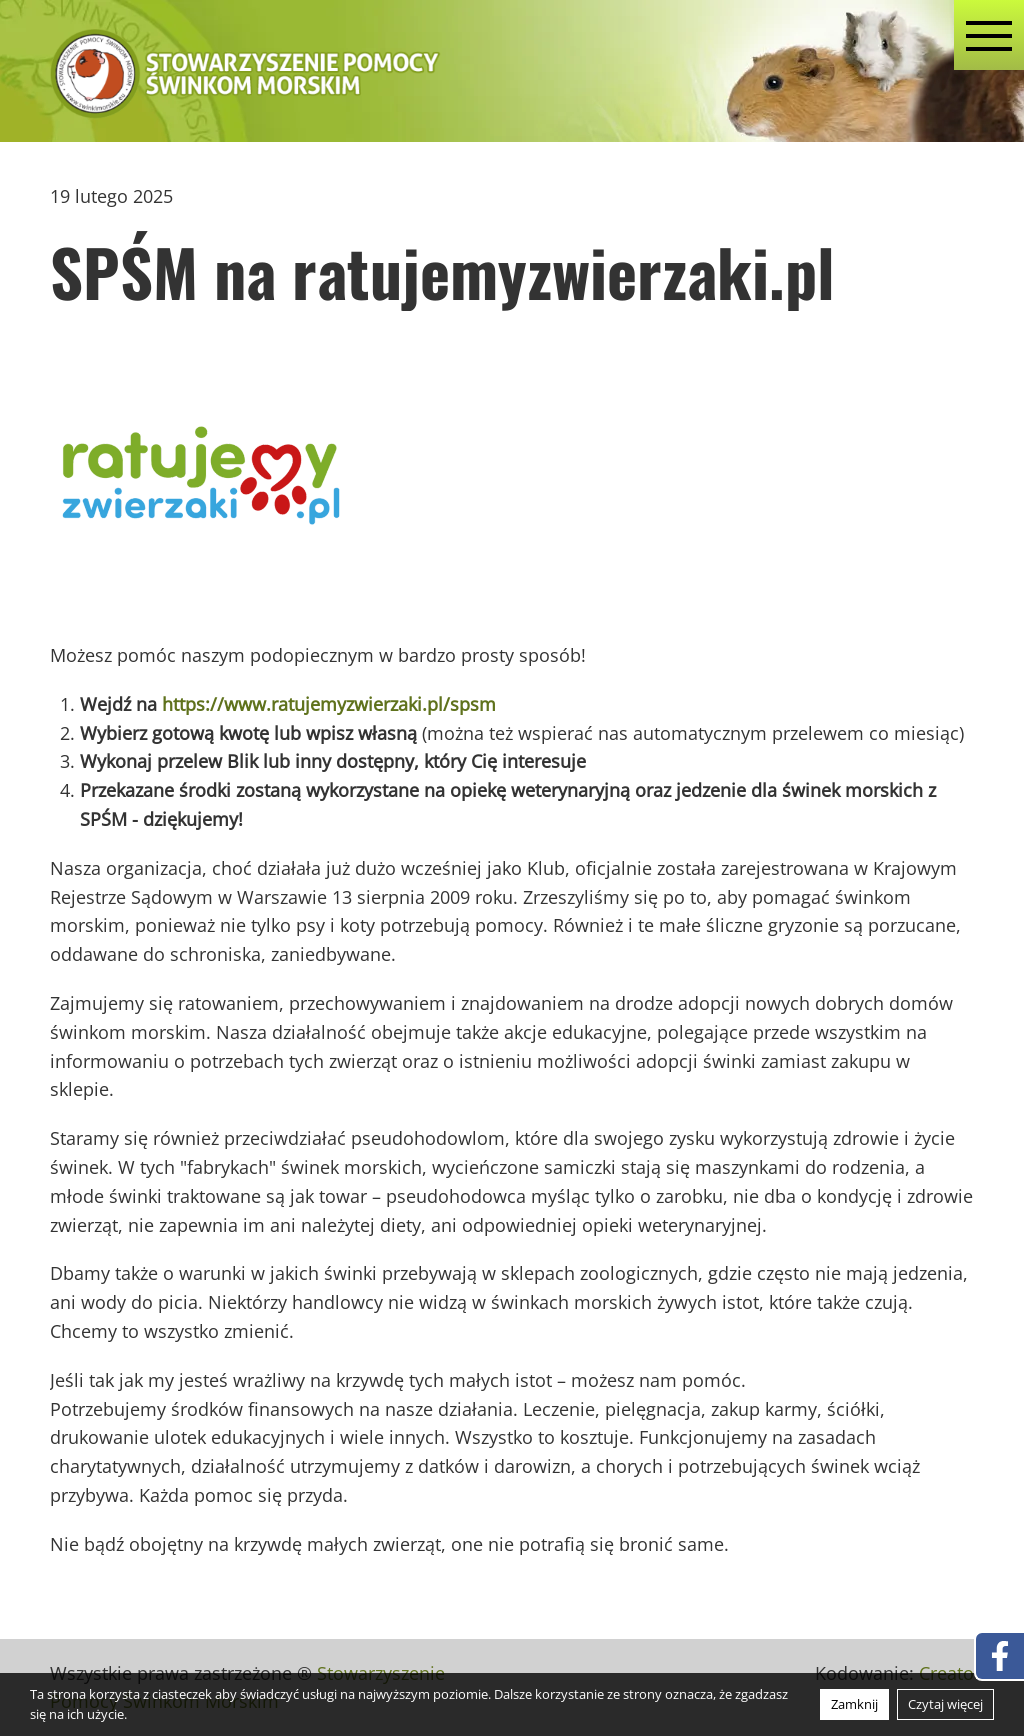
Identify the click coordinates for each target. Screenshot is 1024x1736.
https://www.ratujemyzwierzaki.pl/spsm (329, 704)
